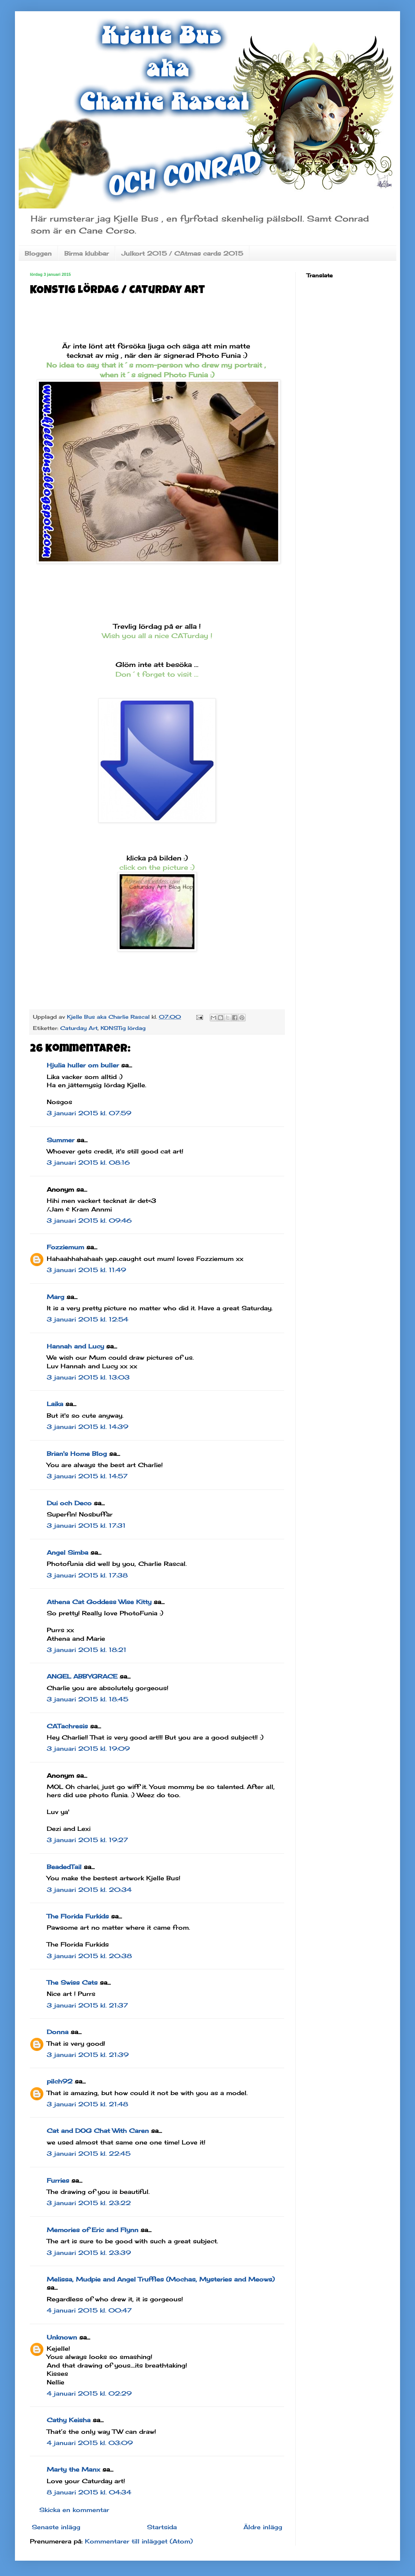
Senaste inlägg (56, 2527)
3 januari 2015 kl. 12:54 (87, 1319)
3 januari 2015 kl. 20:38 (89, 1956)
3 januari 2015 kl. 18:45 (87, 1699)
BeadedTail (64, 1867)
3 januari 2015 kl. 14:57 (87, 1476)
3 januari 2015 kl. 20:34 (89, 1889)
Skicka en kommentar (74, 2509)
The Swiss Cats (72, 1982)
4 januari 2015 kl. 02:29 (89, 2393)
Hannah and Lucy (75, 1346)
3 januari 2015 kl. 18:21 (86, 1649)
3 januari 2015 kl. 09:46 (89, 1220)
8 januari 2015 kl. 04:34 (89, 2492)
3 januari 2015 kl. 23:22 (89, 2203)
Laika (55, 1404)
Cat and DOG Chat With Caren (98, 2130)
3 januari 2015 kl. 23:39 (89, 2252)
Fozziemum (65, 1247)
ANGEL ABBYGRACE (82, 1676)
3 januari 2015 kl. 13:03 (88, 1377)
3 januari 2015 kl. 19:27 (87, 1840)
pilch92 (60, 2081)
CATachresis (67, 1726)
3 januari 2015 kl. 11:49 (86, 1270)
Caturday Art (79, 1028)
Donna (57, 2032)
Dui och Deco (69, 1503)
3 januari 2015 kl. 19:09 (88, 1748)
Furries (58, 2180)
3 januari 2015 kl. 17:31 (86, 1525)
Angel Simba (67, 1552)
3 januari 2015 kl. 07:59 (89, 1113)
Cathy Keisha (68, 2420)
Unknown (62, 2337)
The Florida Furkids (78, 1916)
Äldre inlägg (262, 2527)
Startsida (162, 2527)
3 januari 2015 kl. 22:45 (88, 2153)
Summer (60, 1140)
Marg (55, 1297)
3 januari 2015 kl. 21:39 (88, 2054)
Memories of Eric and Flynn (92, 2230)
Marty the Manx (73, 2469)
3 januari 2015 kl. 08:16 (88, 1162)
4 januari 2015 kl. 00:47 (89, 2310)
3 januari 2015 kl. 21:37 (87, 2005)
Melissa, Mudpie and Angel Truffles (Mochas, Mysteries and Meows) (161, 2279)
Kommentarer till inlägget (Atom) (139, 2541)
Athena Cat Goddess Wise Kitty (99, 1602)
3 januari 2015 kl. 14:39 (87, 1426)
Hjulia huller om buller (83, 1065)
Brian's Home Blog (77, 1453)
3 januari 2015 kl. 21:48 (87, 2104)
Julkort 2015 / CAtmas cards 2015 (182, 253)
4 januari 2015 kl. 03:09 (90, 2443)
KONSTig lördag (123, 1028)
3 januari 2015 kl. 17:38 (87, 1575)
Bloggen (38, 253)
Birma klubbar (86, 253)
